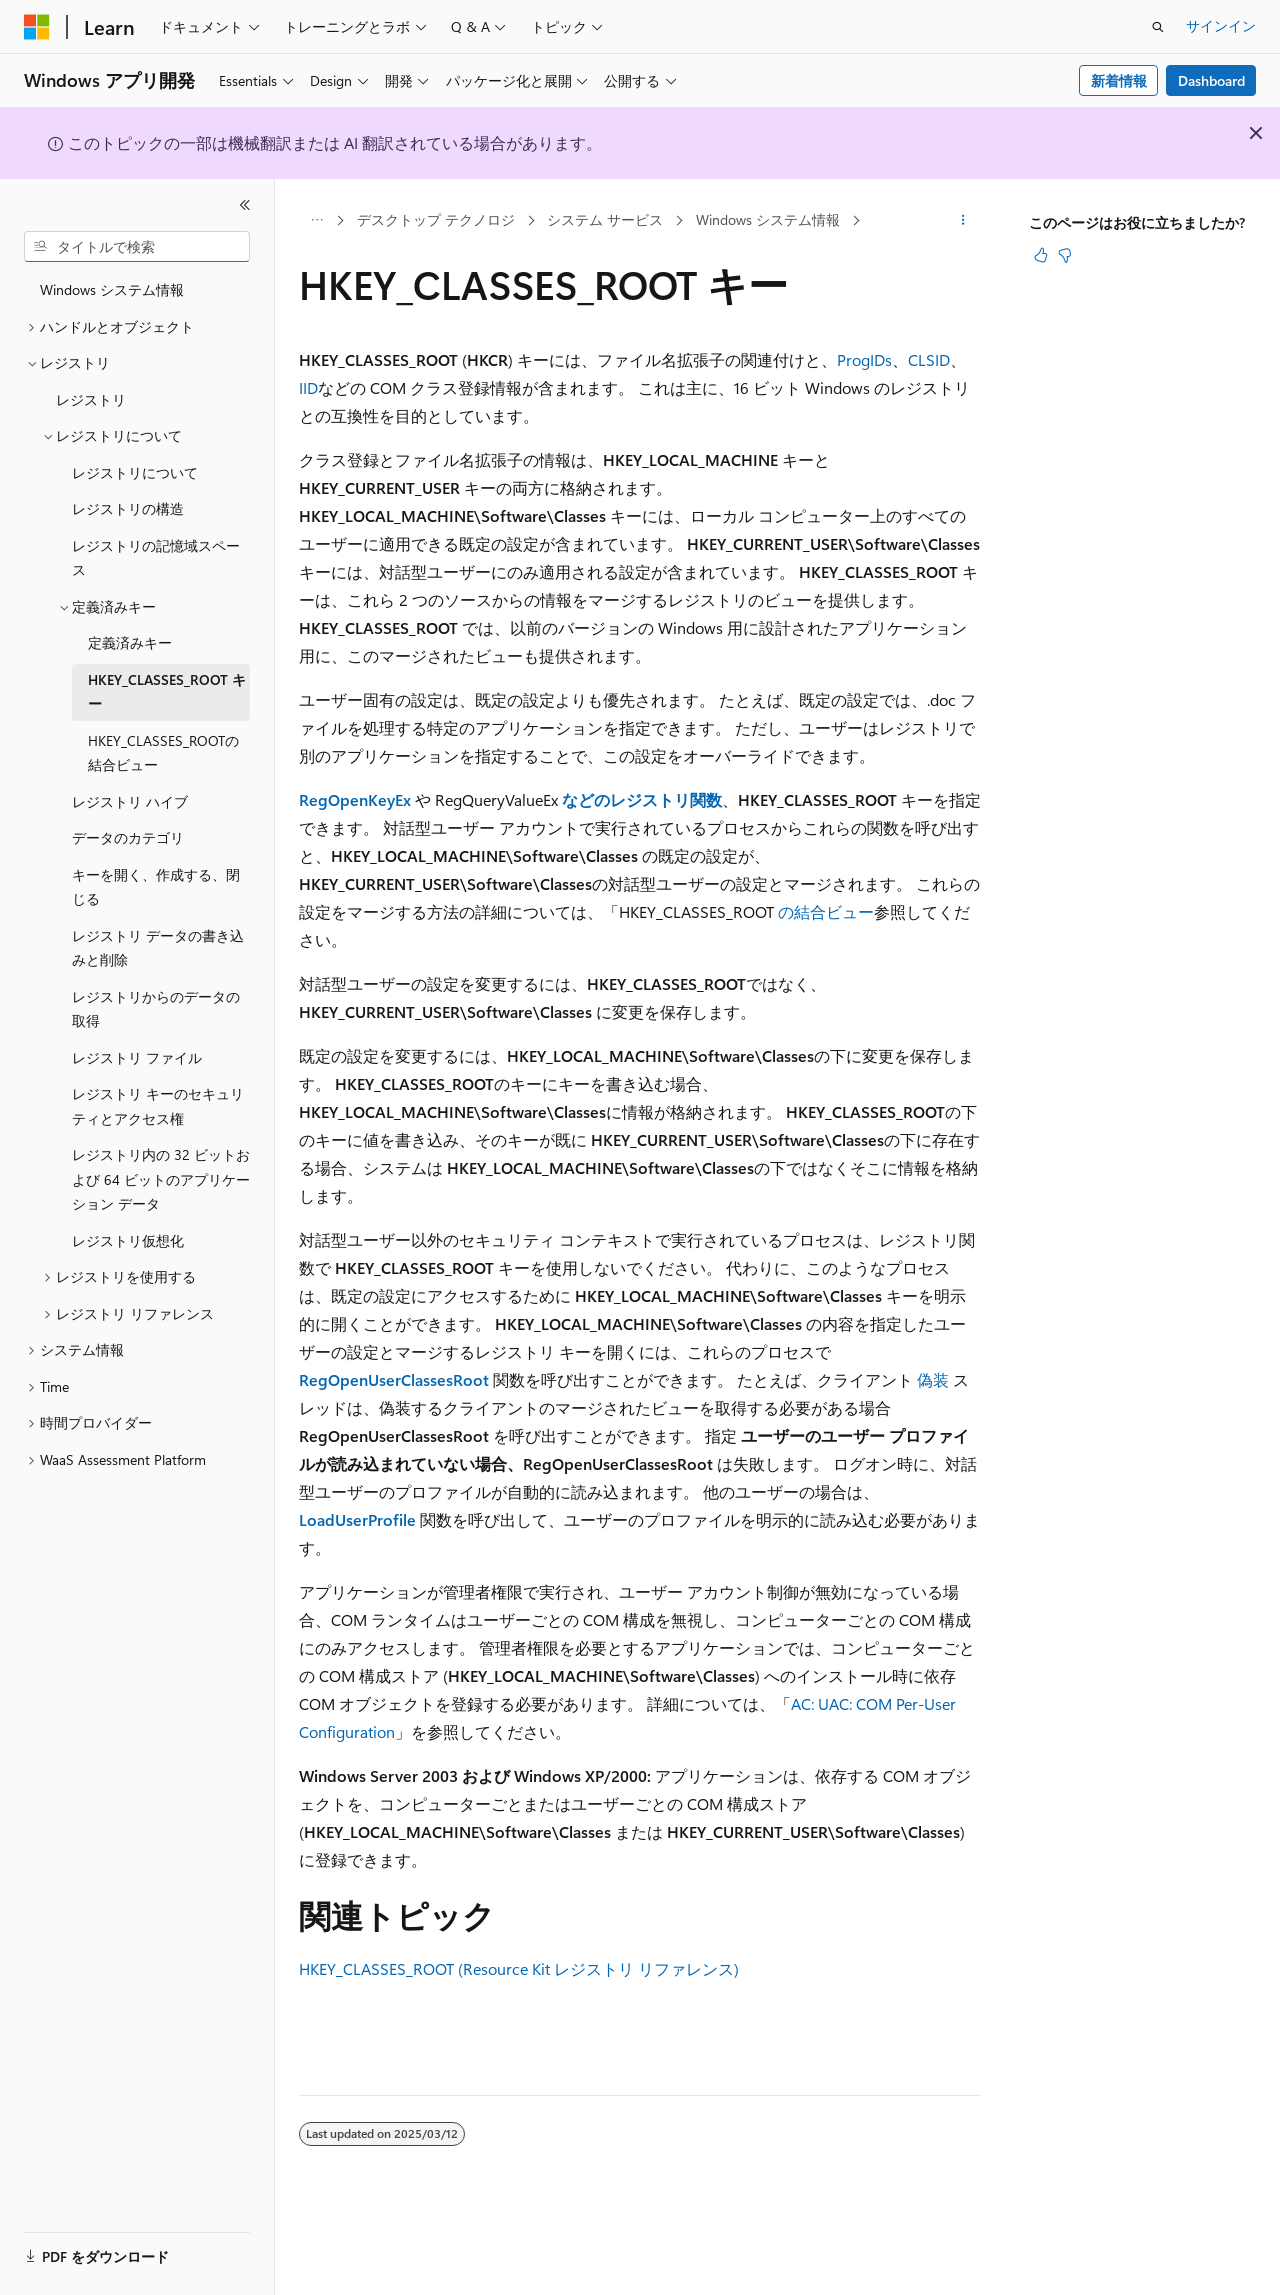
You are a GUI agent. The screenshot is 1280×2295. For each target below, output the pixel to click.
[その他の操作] (963, 221)
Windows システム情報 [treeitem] (112, 289)
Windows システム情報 (768, 219)
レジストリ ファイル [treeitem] (137, 1057)
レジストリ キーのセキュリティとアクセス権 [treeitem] (158, 1106)
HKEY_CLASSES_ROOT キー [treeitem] (167, 692)
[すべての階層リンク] (316, 221)
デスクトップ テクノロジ (436, 219)
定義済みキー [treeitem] (130, 642)
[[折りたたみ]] (245, 205)
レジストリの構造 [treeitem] (128, 508)
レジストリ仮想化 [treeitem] (128, 1240)
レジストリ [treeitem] (91, 399)
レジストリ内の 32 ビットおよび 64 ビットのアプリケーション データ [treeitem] (161, 1179)
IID (308, 387)
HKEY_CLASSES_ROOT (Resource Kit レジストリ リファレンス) (519, 1968)
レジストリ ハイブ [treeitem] (130, 801)
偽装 (933, 1379)
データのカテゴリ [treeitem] (128, 837)
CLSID (929, 359)
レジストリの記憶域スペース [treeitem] (156, 558)
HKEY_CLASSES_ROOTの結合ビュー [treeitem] (163, 753)
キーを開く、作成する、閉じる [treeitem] (156, 887)
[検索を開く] (1158, 27)
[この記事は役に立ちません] (1065, 255)
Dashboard (1211, 80)
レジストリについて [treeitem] (135, 472)
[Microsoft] (37, 27)
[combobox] (137, 247)
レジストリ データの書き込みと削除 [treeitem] (158, 948)
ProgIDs (864, 359)
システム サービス (605, 219)
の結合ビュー (826, 911)
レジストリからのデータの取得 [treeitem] (156, 1009)
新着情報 (1119, 80)
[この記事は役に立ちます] (1041, 255)
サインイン (1221, 25)
